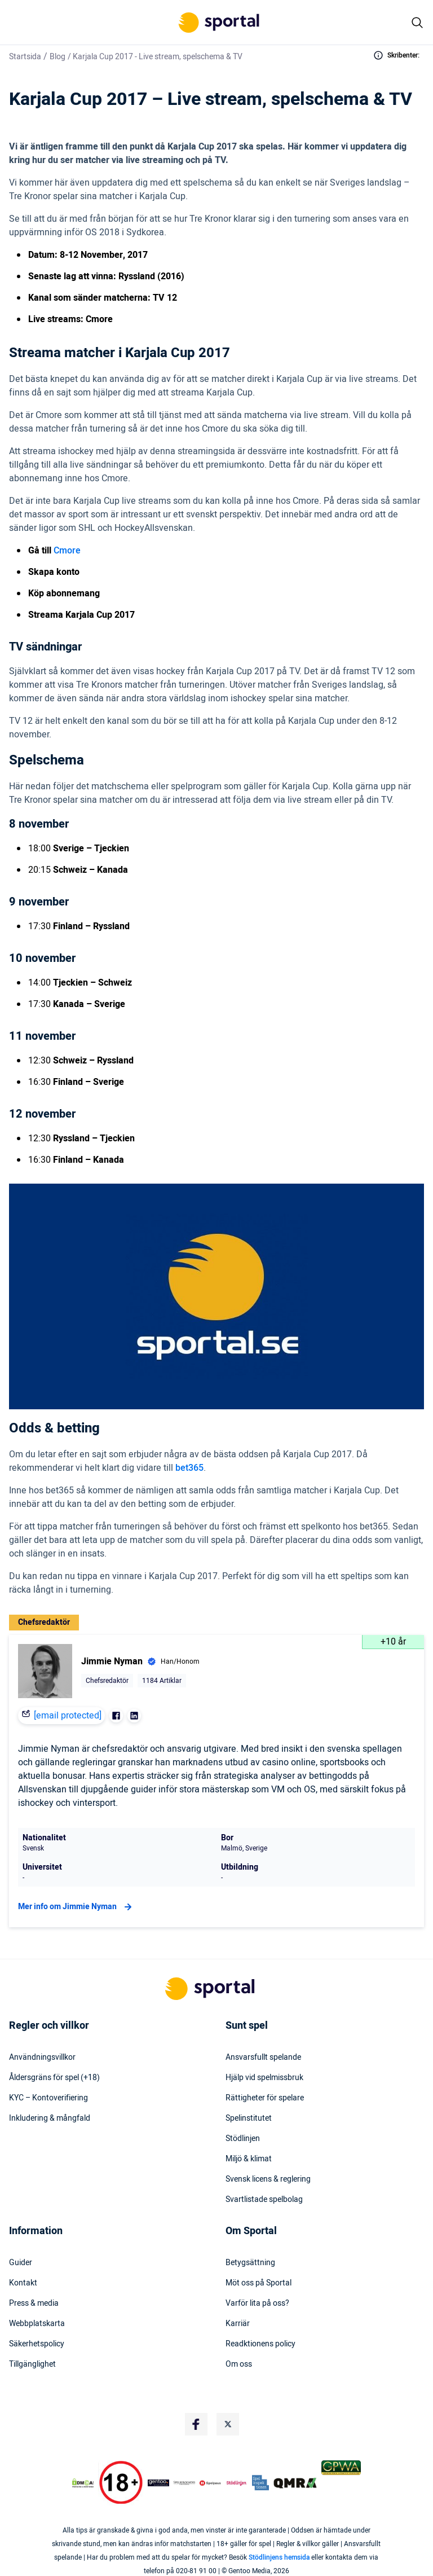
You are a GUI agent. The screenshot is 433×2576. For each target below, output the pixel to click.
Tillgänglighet (32, 2364)
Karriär (238, 2323)
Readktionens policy (260, 2344)
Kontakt (23, 2283)
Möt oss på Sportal (258, 2283)
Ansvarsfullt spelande (263, 2057)
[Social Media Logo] (196, 2424)
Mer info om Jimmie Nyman (76, 1907)
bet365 (189, 1468)
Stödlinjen (243, 2138)
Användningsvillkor (42, 2057)
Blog (57, 57)
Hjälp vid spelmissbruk (264, 2077)
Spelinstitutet (249, 2118)
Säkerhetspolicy (36, 2344)
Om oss (239, 2364)
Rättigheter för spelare (265, 2098)
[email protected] (67, 1715)
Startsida (25, 57)
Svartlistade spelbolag (264, 2199)
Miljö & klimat (249, 2159)
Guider (20, 2263)
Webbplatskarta (37, 2323)
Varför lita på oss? (257, 2303)
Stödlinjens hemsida (279, 2557)
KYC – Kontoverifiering (48, 2098)
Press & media (34, 2303)
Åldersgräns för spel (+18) (54, 2077)
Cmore (67, 550)
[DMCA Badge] (83, 2482)
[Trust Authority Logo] (158, 2482)
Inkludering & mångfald (49, 2118)
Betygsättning (250, 2263)
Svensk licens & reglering (268, 2179)
